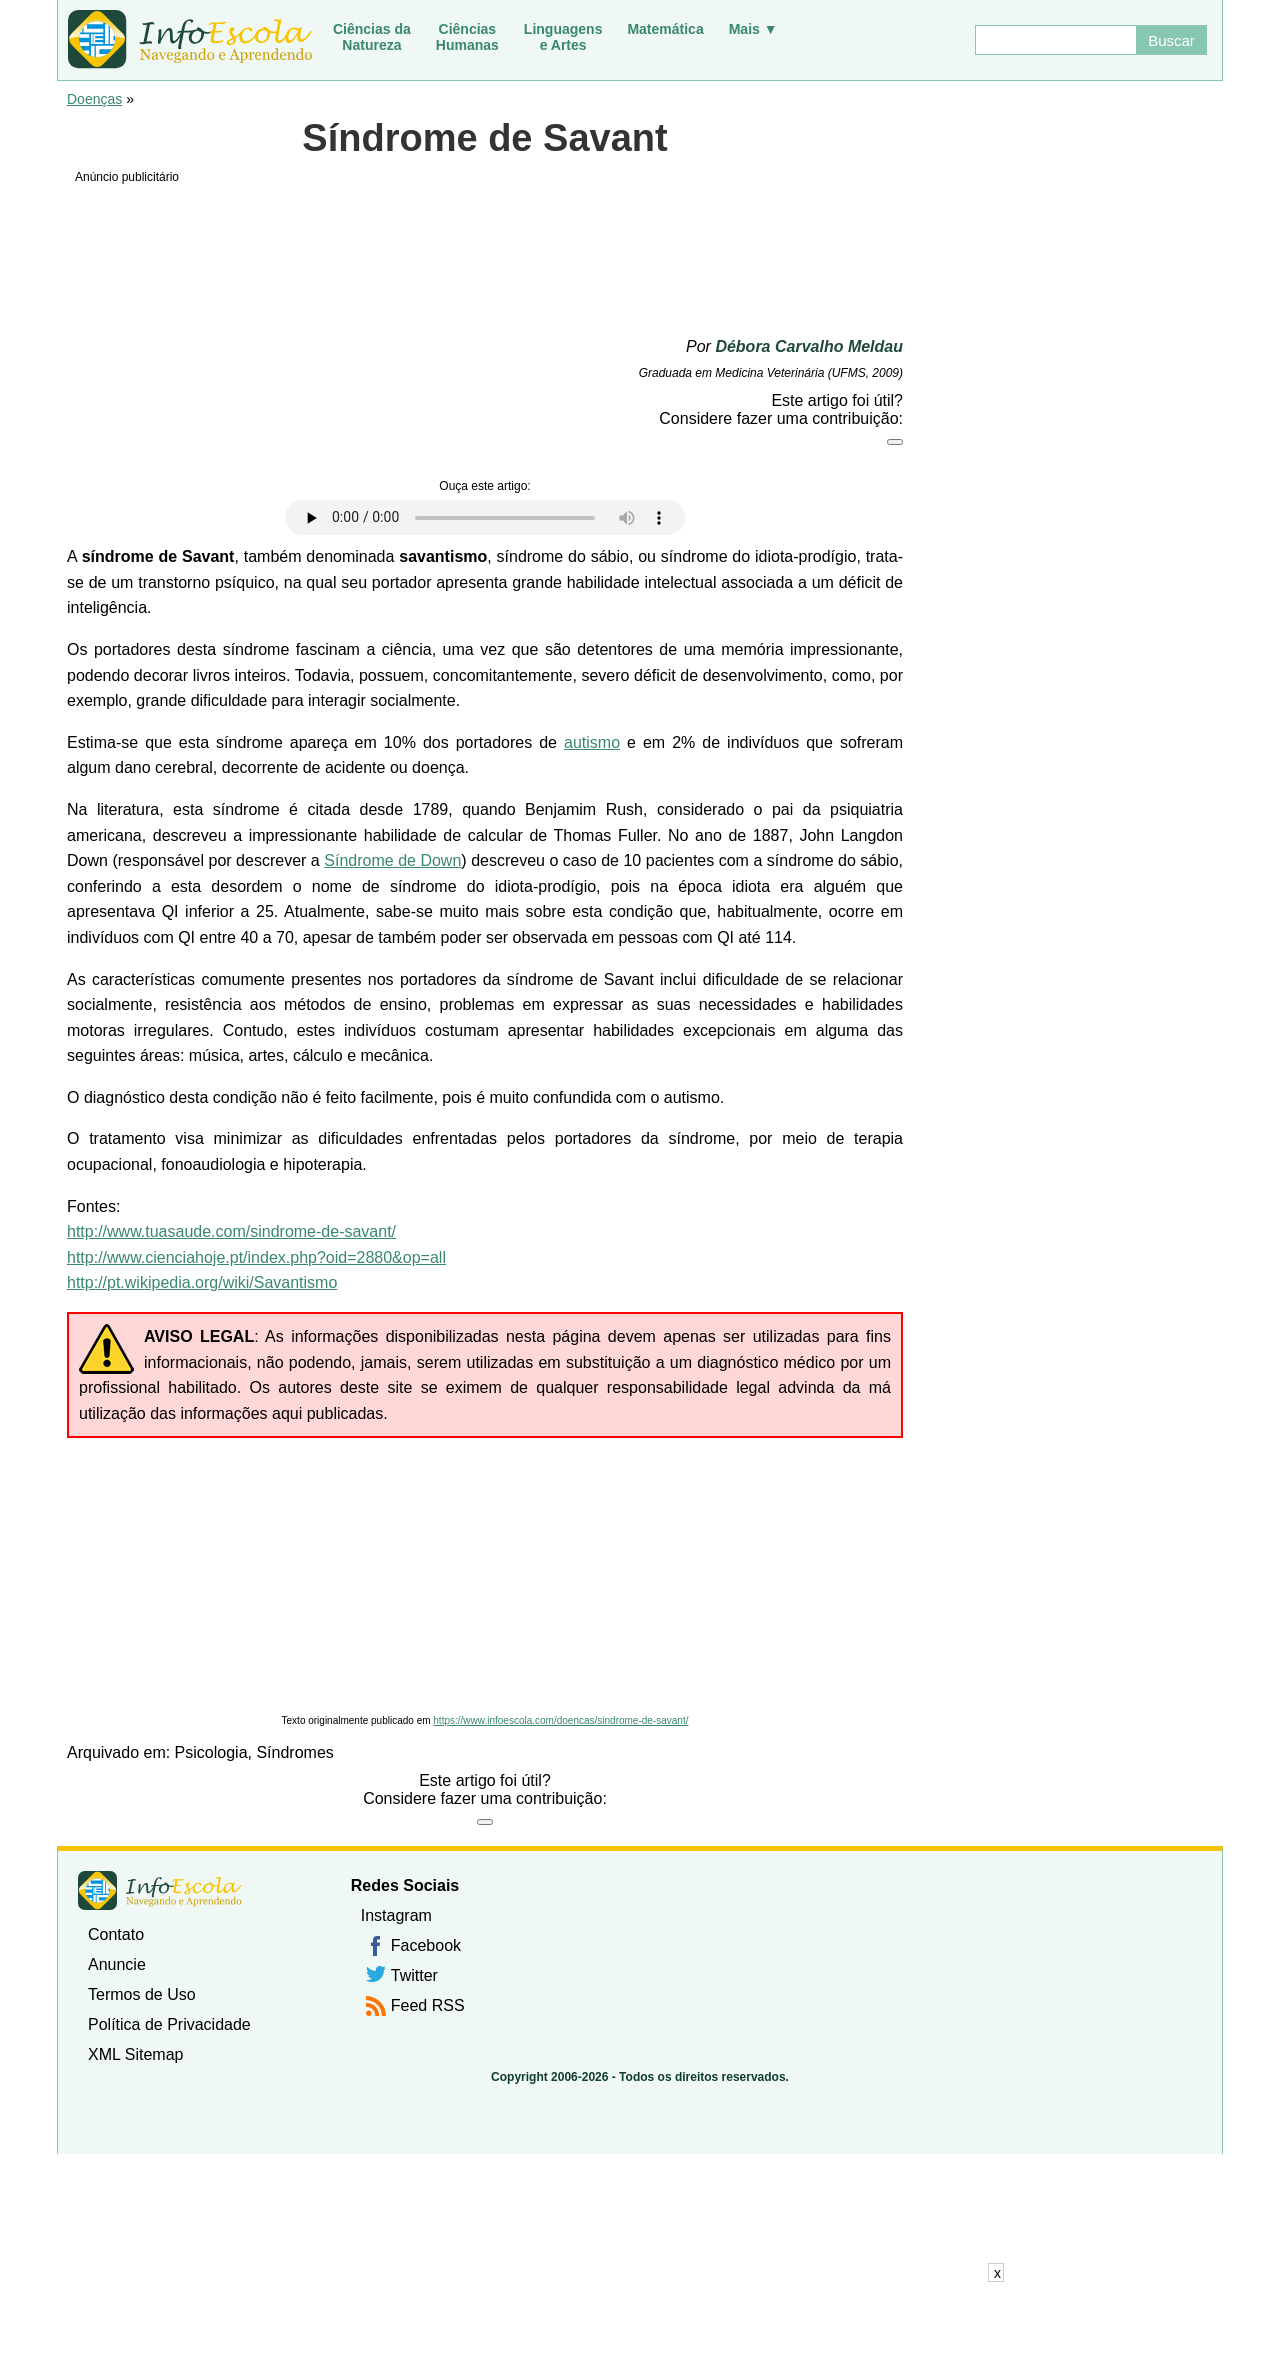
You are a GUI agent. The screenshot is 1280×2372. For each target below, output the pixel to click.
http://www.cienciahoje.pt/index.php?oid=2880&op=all (256, 1257)
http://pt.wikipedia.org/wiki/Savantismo (202, 1282)
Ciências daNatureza (372, 37)
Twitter (414, 1975)
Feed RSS (428, 2005)
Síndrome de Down (392, 860)
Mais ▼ (753, 29)
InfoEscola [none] (160, 1890)
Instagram (396, 1915)
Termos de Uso (142, 1994)
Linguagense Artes (563, 37)
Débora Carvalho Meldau (809, 346)
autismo (592, 742)
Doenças (94, 99)
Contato (116, 1934)
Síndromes (294, 1752)
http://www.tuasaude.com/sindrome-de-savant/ (231, 1231)
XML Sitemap (135, 2054)
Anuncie (117, 1964)
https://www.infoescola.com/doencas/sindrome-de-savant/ (560, 1720)
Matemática (665, 29)
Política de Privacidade (169, 2024)
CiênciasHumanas (467, 37)
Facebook (426, 1945)
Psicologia (211, 1752)
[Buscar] (1055, 40)
